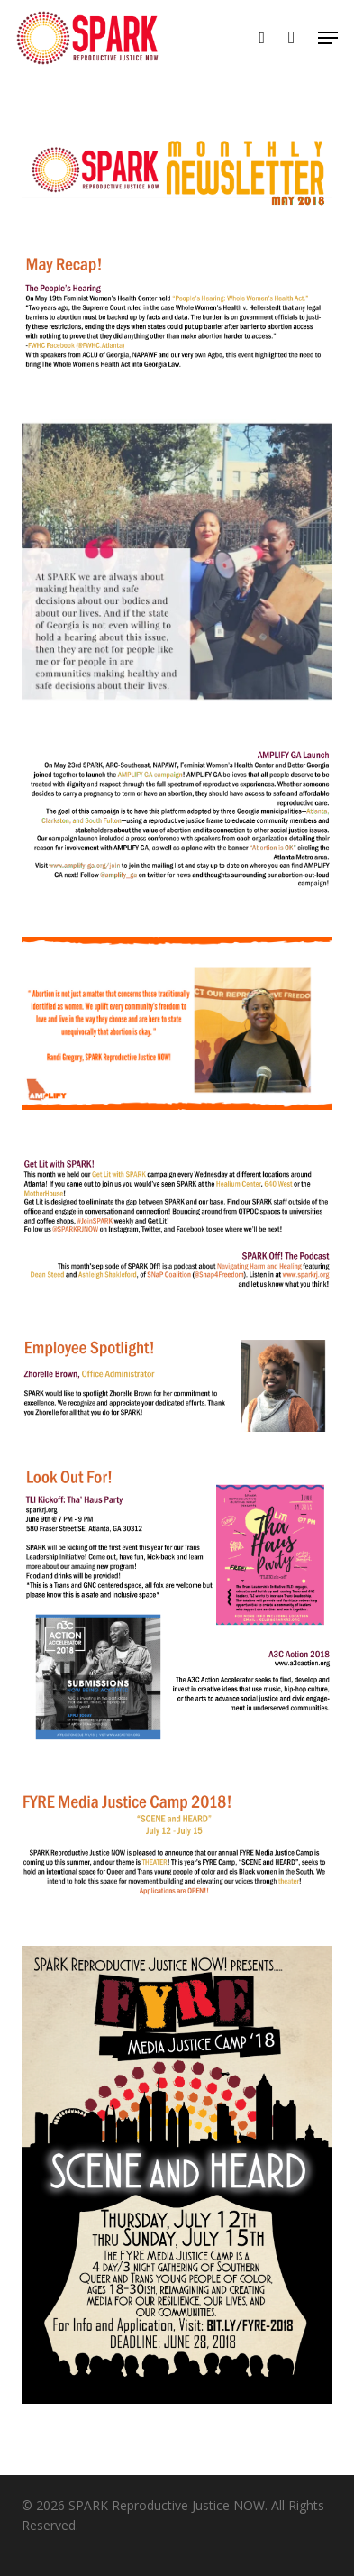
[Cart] (291, 38)
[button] (328, 38)
